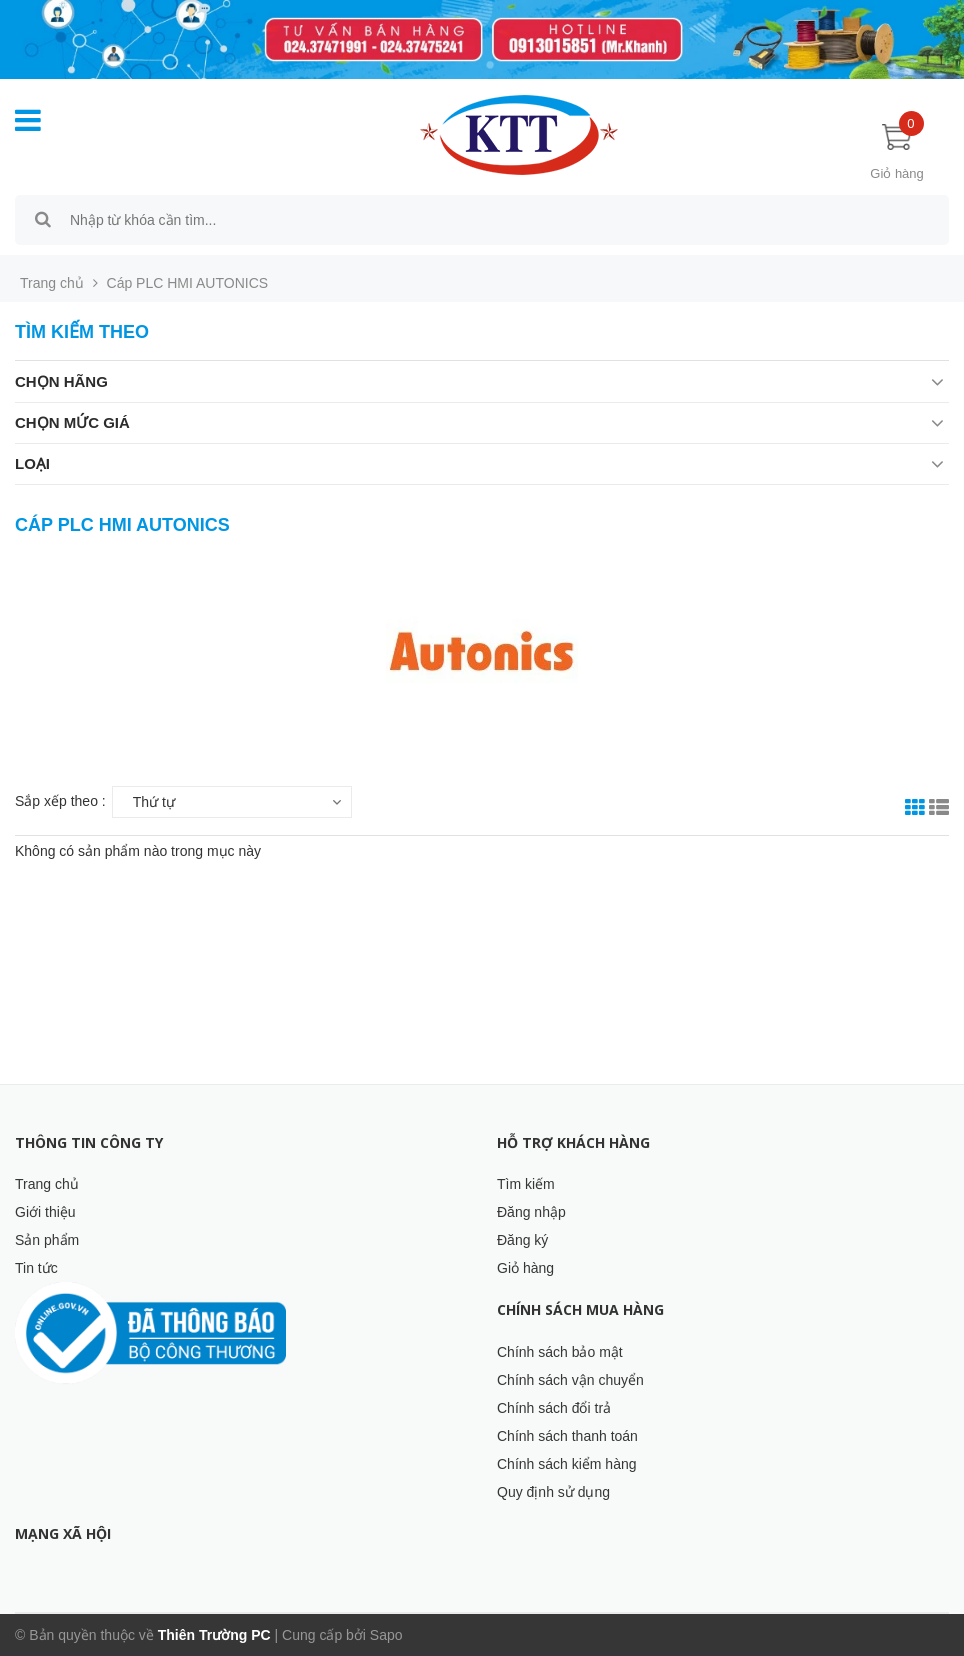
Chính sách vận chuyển (570, 1380)
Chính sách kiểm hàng (567, 1464)
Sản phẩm (47, 1240)
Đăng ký (522, 1240)
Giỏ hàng (525, 1268)
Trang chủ (47, 1184)
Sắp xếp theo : (60, 801)
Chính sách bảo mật (560, 1352)
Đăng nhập (531, 1212)
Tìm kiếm (526, 1184)
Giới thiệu (45, 1212)
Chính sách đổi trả (554, 1408)
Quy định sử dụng (553, 1492)
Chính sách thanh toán (567, 1436)
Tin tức (36, 1268)
